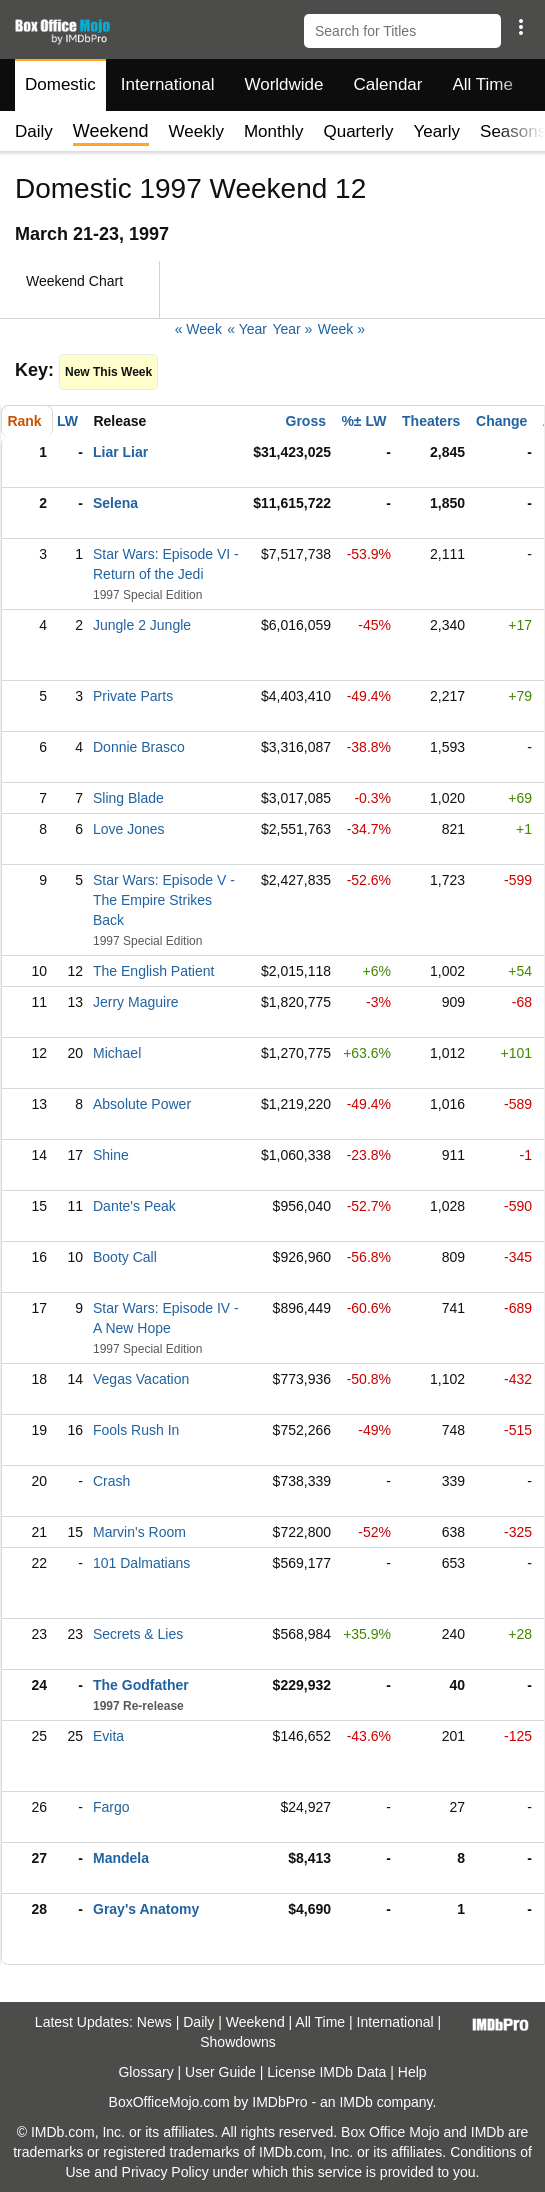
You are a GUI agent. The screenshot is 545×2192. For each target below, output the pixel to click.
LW (67, 421)
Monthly (274, 131)
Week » (341, 329)
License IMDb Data (326, 2072)
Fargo (111, 1807)
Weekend (255, 2022)
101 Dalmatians (141, 1563)
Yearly (436, 131)
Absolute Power (142, 1104)
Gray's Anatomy (146, 1909)
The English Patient (153, 971)
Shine (111, 1155)
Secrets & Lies (138, 1634)
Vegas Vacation (141, 1379)
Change (501, 421)
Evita (108, 1736)
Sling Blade (128, 798)
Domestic (60, 84)
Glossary (145, 2072)
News (154, 2022)
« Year (247, 329)
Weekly (196, 131)
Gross (306, 421)
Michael (117, 1053)
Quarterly (358, 131)
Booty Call (125, 1257)
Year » (292, 329)
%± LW (363, 421)
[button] (520, 27)
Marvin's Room (139, 1532)
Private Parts (133, 696)
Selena (115, 503)
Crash (111, 1481)
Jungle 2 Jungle (142, 625)
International (168, 84)
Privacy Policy (165, 2172)
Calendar (388, 84)
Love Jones (129, 829)
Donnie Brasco (139, 747)
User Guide (220, 2072)
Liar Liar (120, 452)
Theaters (431, 421)
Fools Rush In (136, 1430)
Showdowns (238, 2042)
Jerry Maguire (136, 1002)
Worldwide (283, 84)
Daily (34, 131)
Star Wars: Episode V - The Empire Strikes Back (164, 900)
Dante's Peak (134, 1206)
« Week (198, 329)
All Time (483, 84)
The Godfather (141, 1685)
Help (412, 2072)
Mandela (121, 1858)
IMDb (355, 2102)
